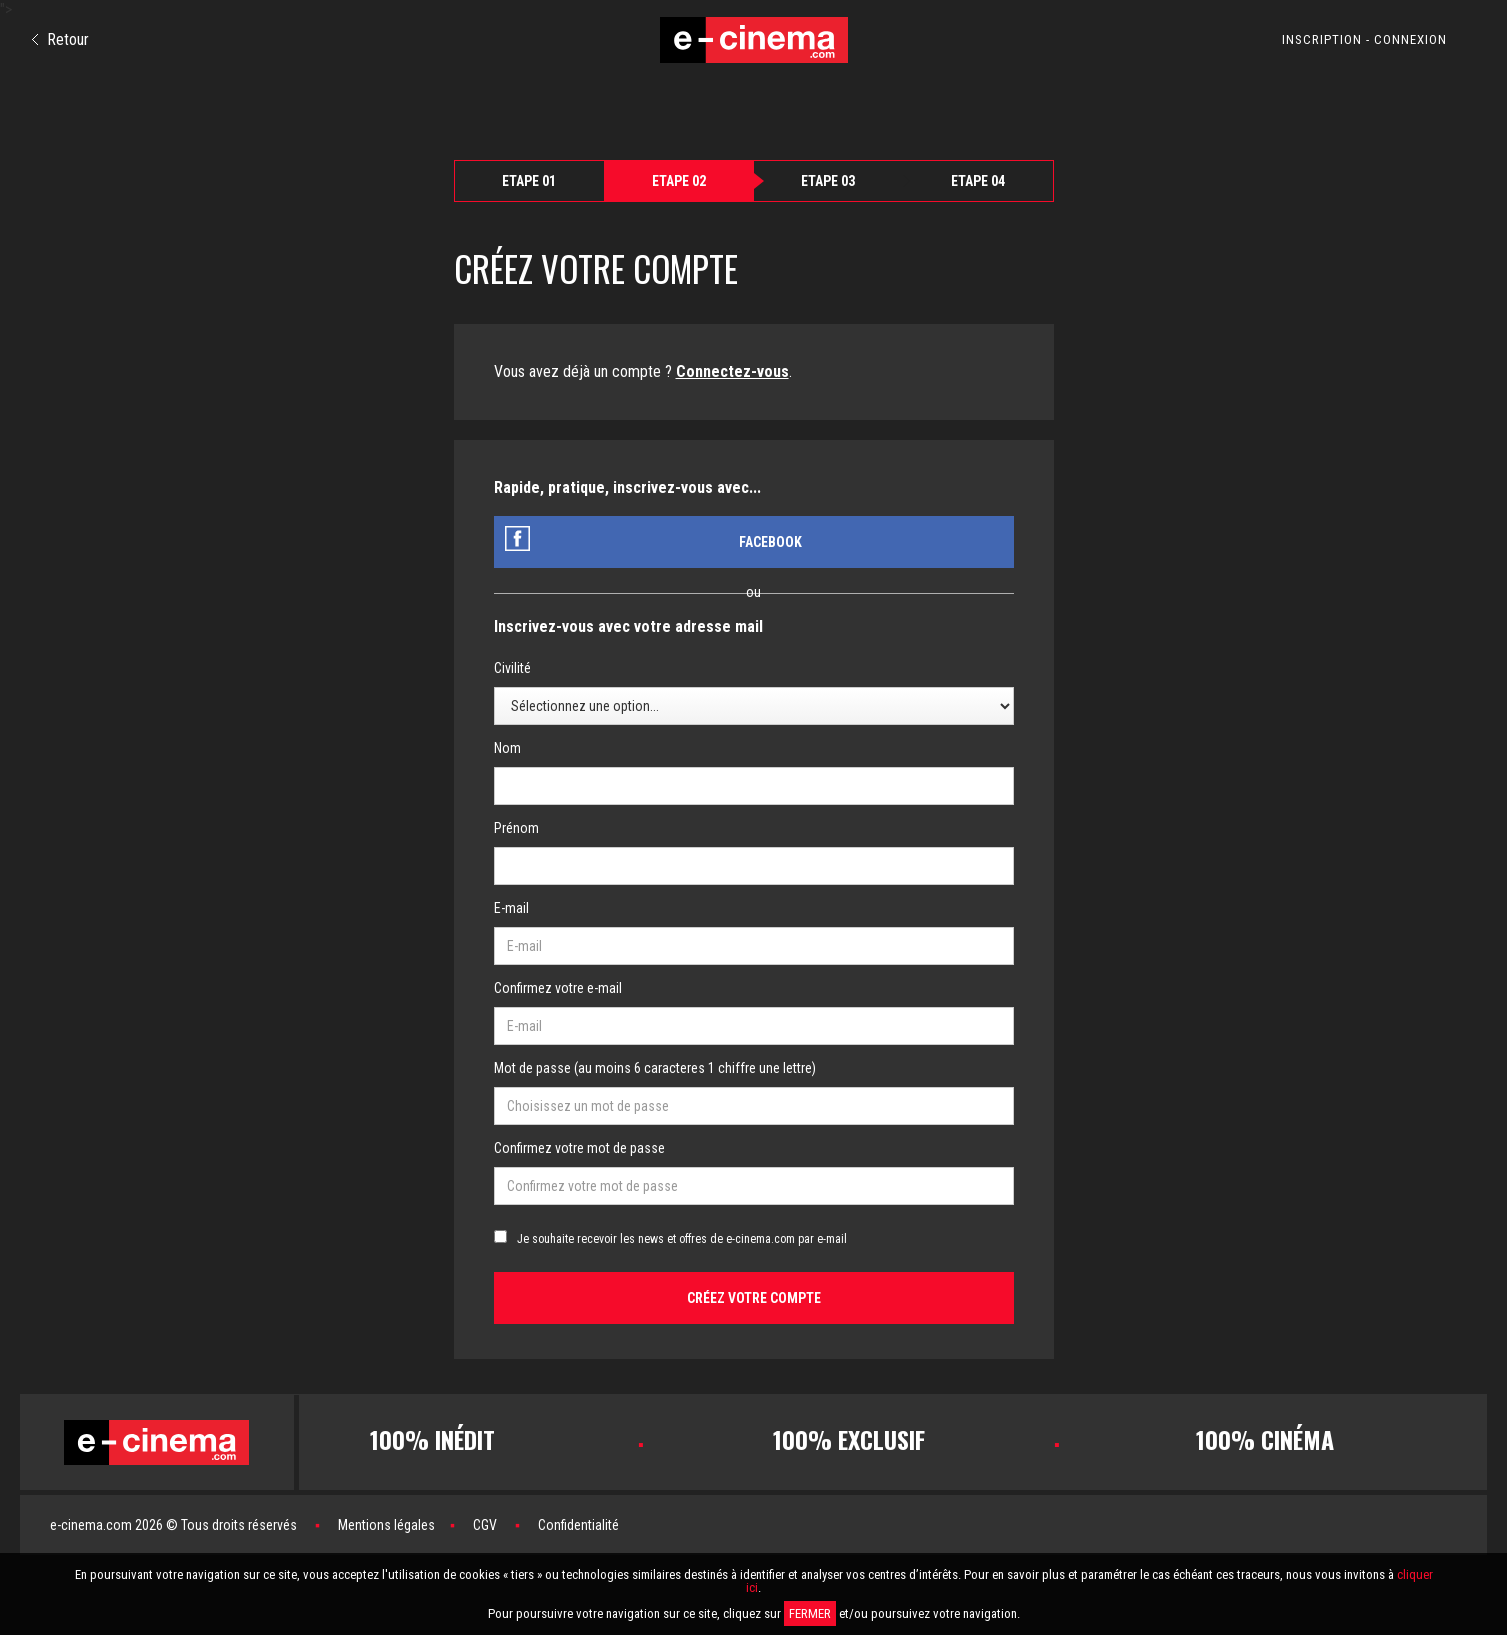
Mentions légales (386, 1525)
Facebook (770, 542)
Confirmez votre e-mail (558, 988)
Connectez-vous (732, 371)
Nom (507, 748)
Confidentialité (578, 1525)
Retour (60, 39)
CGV (485, 1525)
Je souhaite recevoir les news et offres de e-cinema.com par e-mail (682, 1239)
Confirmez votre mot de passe (579, 1148)
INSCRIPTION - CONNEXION (1364, 39)
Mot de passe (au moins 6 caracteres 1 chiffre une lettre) (655, 1068)
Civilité (512, 668)
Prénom (516, 828)
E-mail (511, 908)
